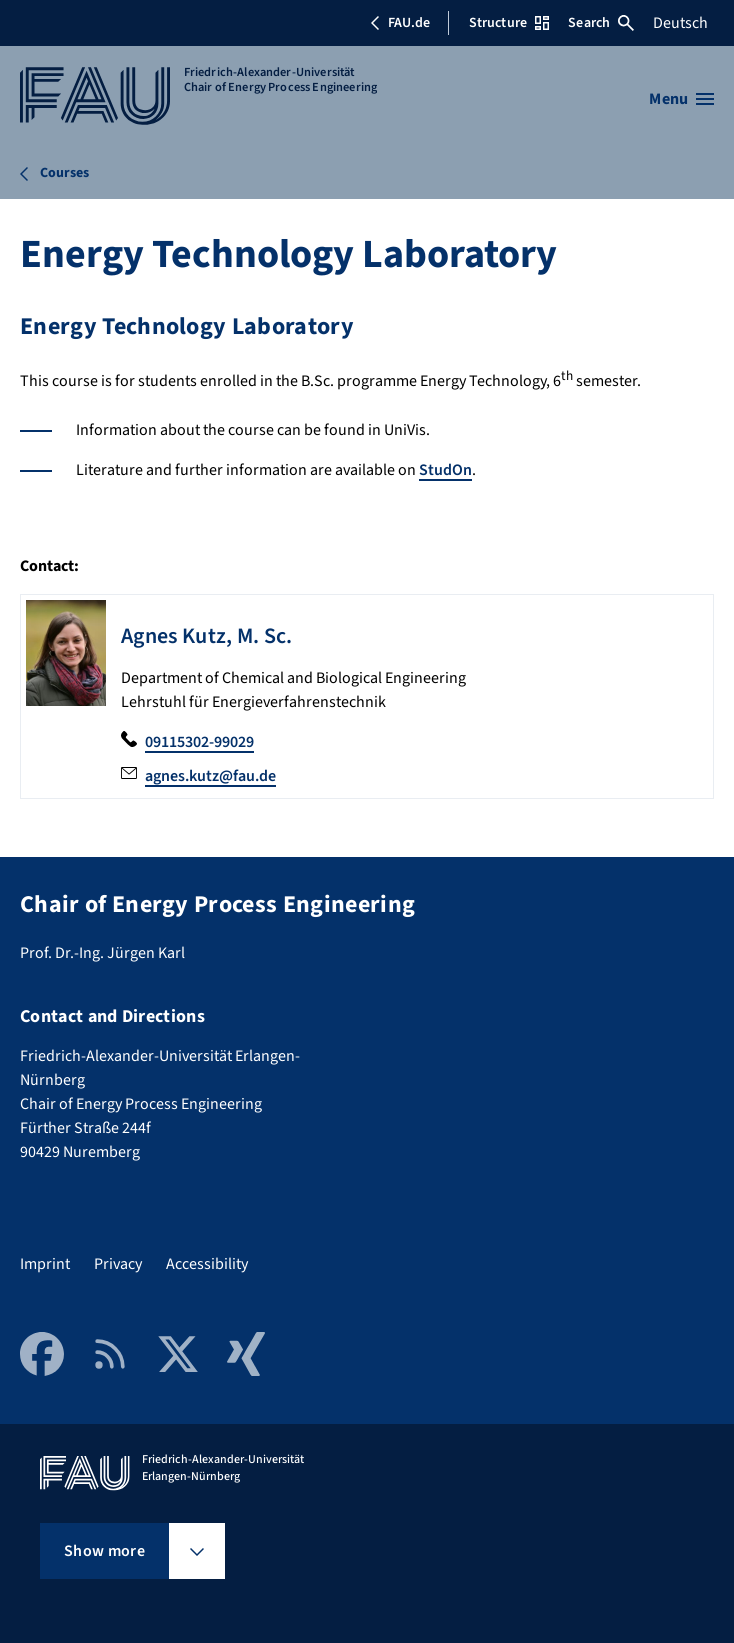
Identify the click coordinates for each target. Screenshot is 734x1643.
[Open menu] (681, 99)
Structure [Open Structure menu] (509, 23)
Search (601, 23)
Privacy (118, 1264)
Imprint (45, 1264)
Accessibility (207, 1264)
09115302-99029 (199, 742)
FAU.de (400, 23)
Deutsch (680, 23)
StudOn (445, 470)
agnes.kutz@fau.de (210, 776)
